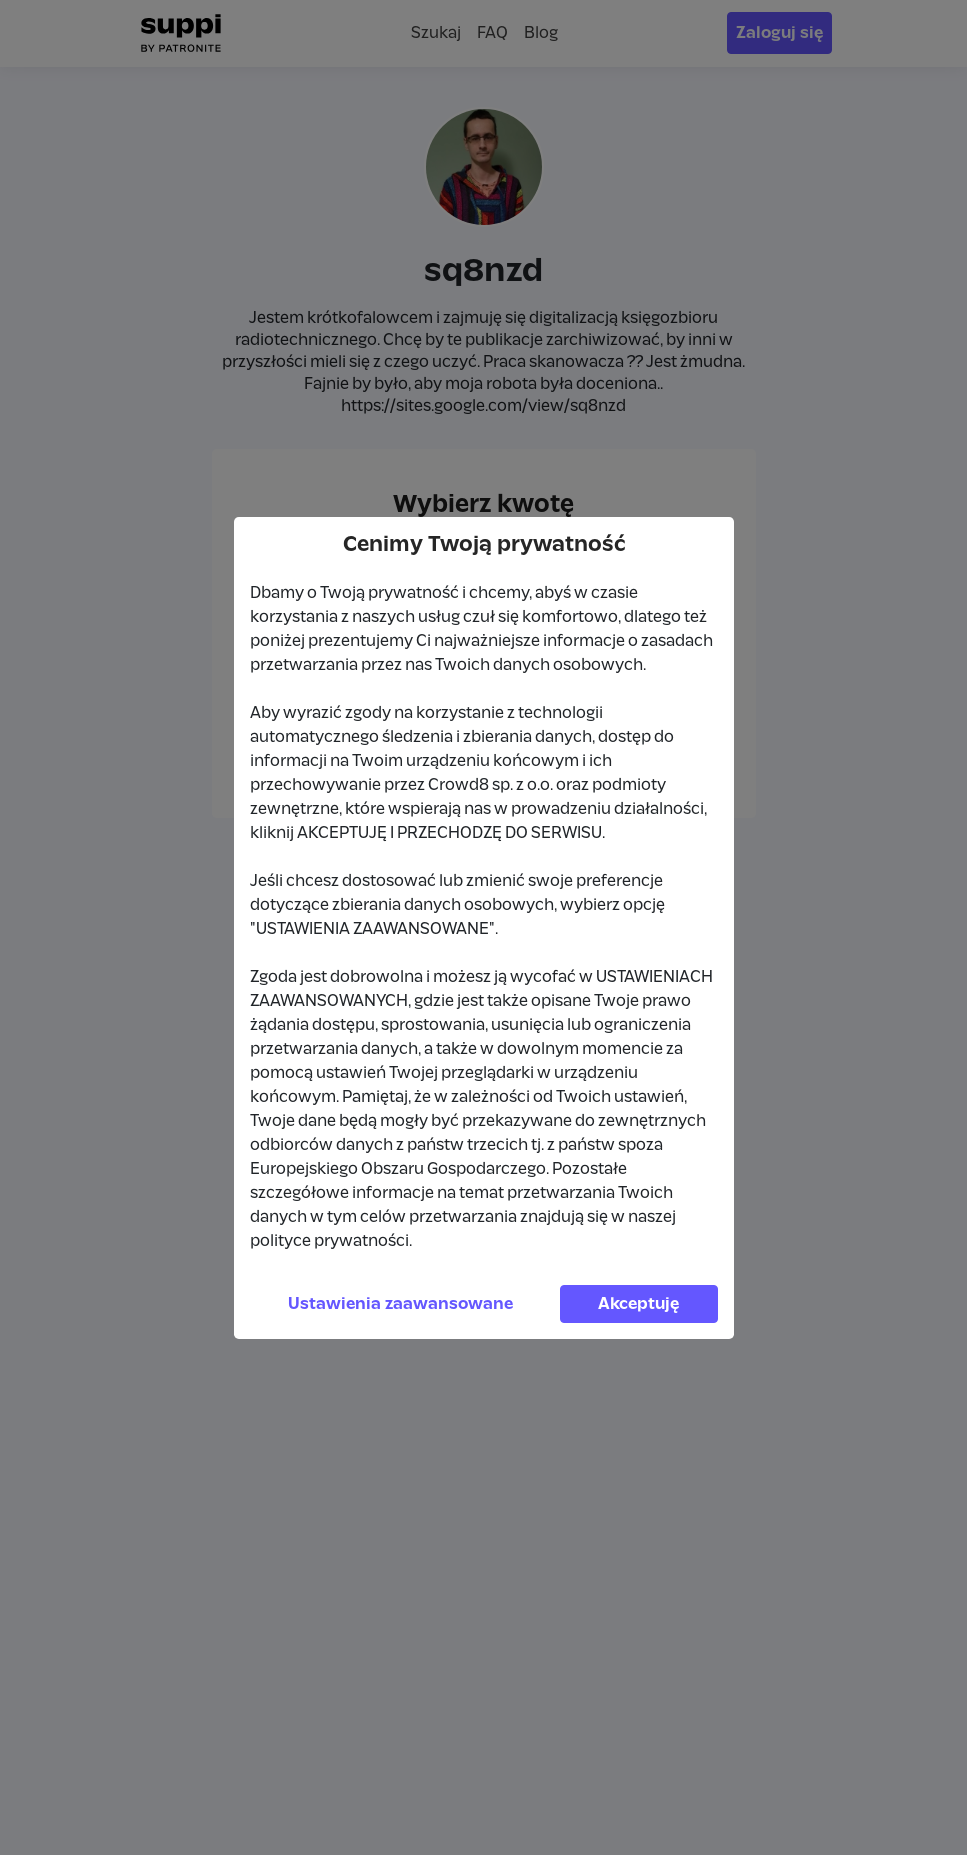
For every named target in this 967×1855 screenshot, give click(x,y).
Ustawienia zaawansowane (400, 1304)
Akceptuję (638, 1304)
